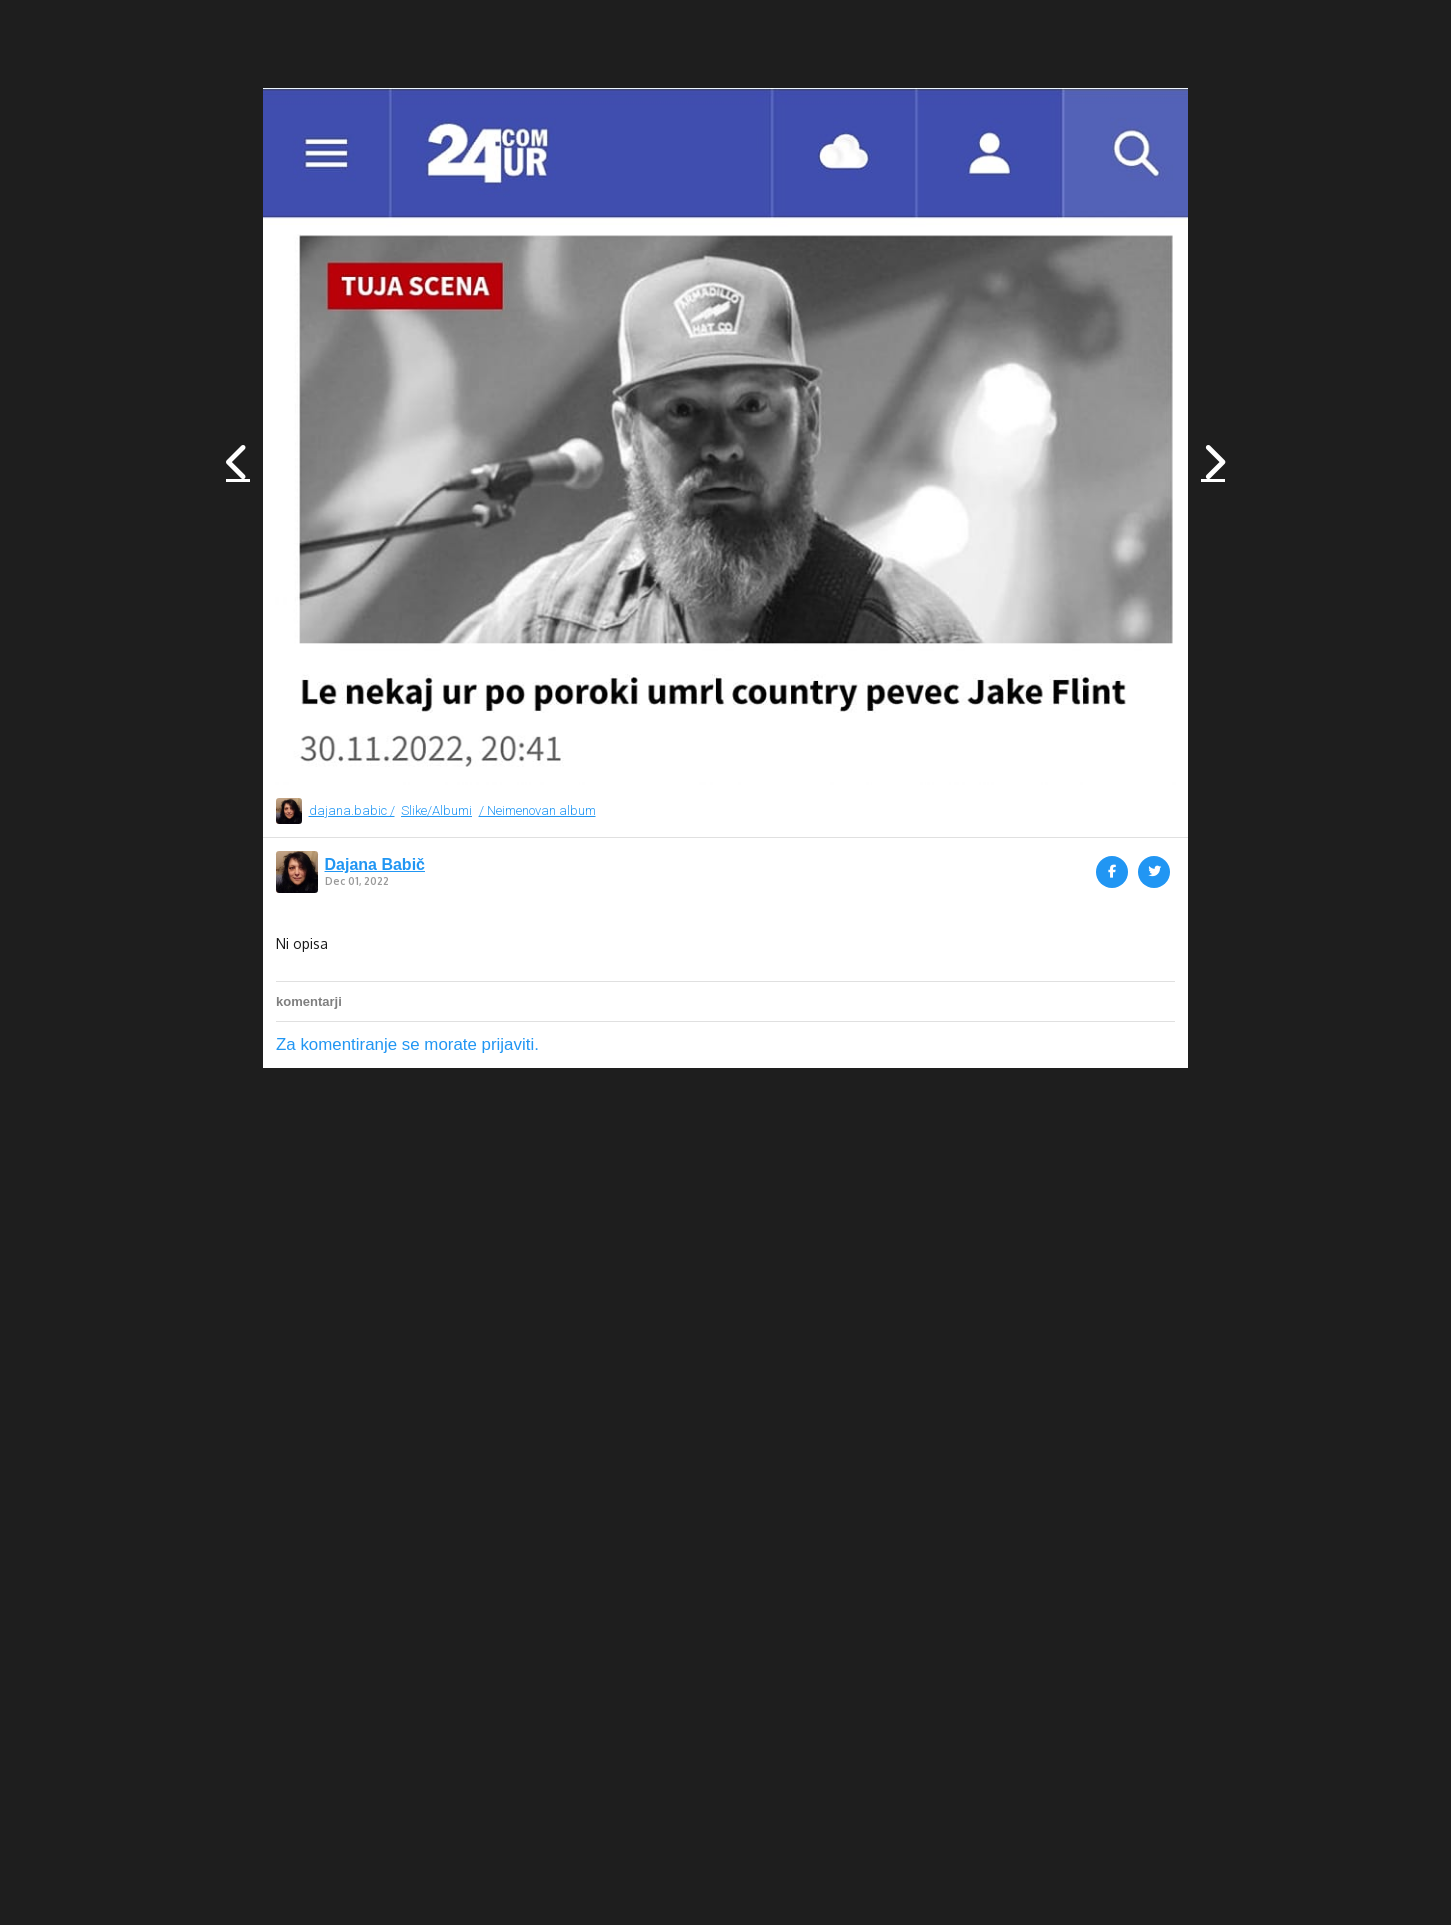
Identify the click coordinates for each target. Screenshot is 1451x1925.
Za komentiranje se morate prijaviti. (407, 1044)
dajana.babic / (352, 810)
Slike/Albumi (436, 810)
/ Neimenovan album (537, 810)
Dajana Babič (375, 865)
